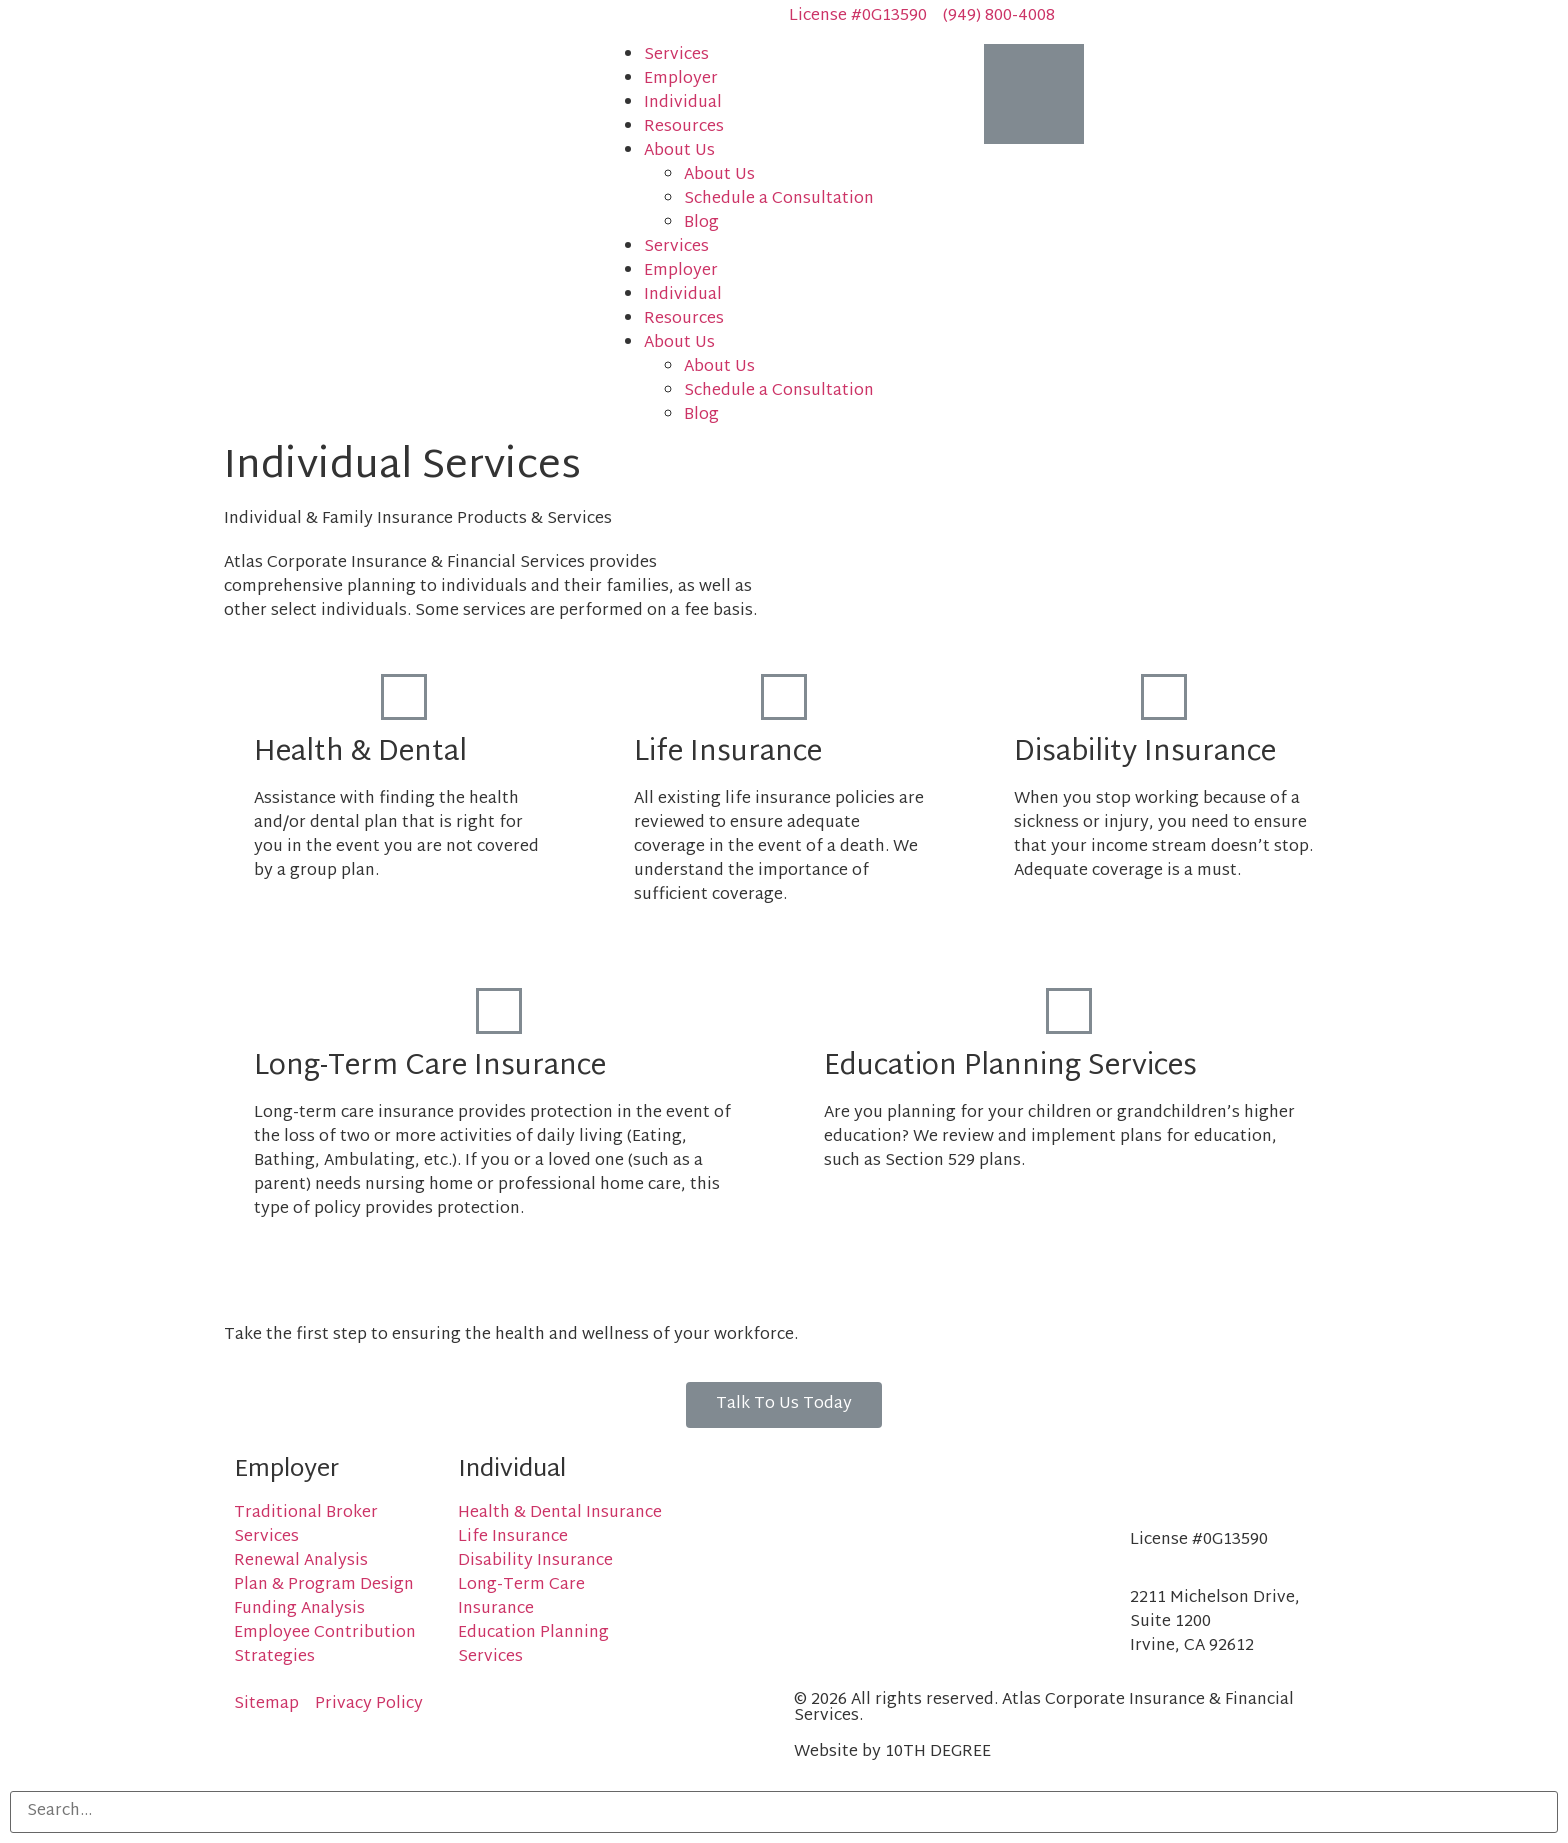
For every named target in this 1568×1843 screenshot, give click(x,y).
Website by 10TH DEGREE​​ (892, 1752)
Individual (683, 103)
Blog (701, 223)
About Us (679, 151)
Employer (681, 79)
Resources (684, 127)
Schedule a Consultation (779, 199)
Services (676, 55)
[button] (784, 1405)
